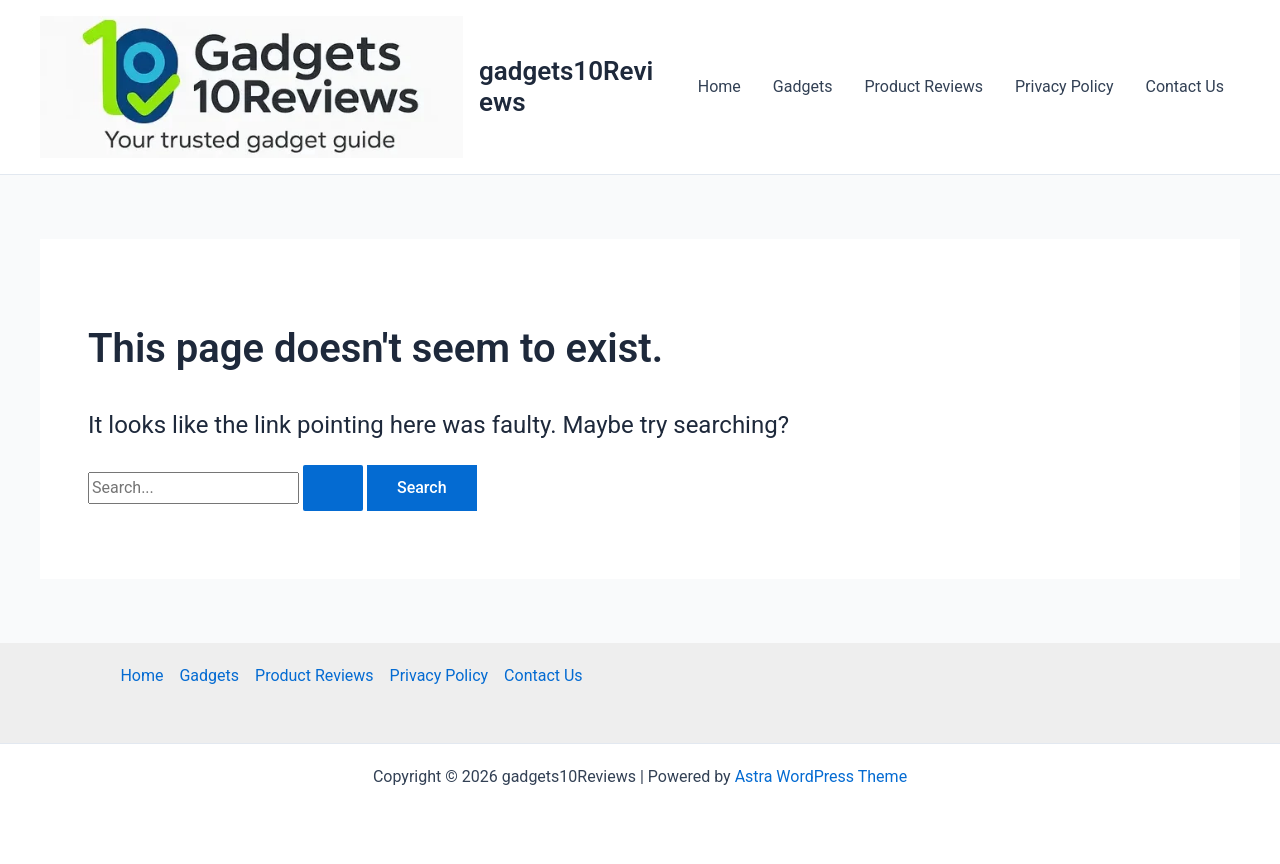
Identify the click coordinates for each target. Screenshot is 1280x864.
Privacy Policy (1064, 86)
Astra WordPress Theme (821, 776)
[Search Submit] (333, 488)
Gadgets (803, 86)
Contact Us (1184, 86)
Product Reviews (923, 86)
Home (719, 86)
